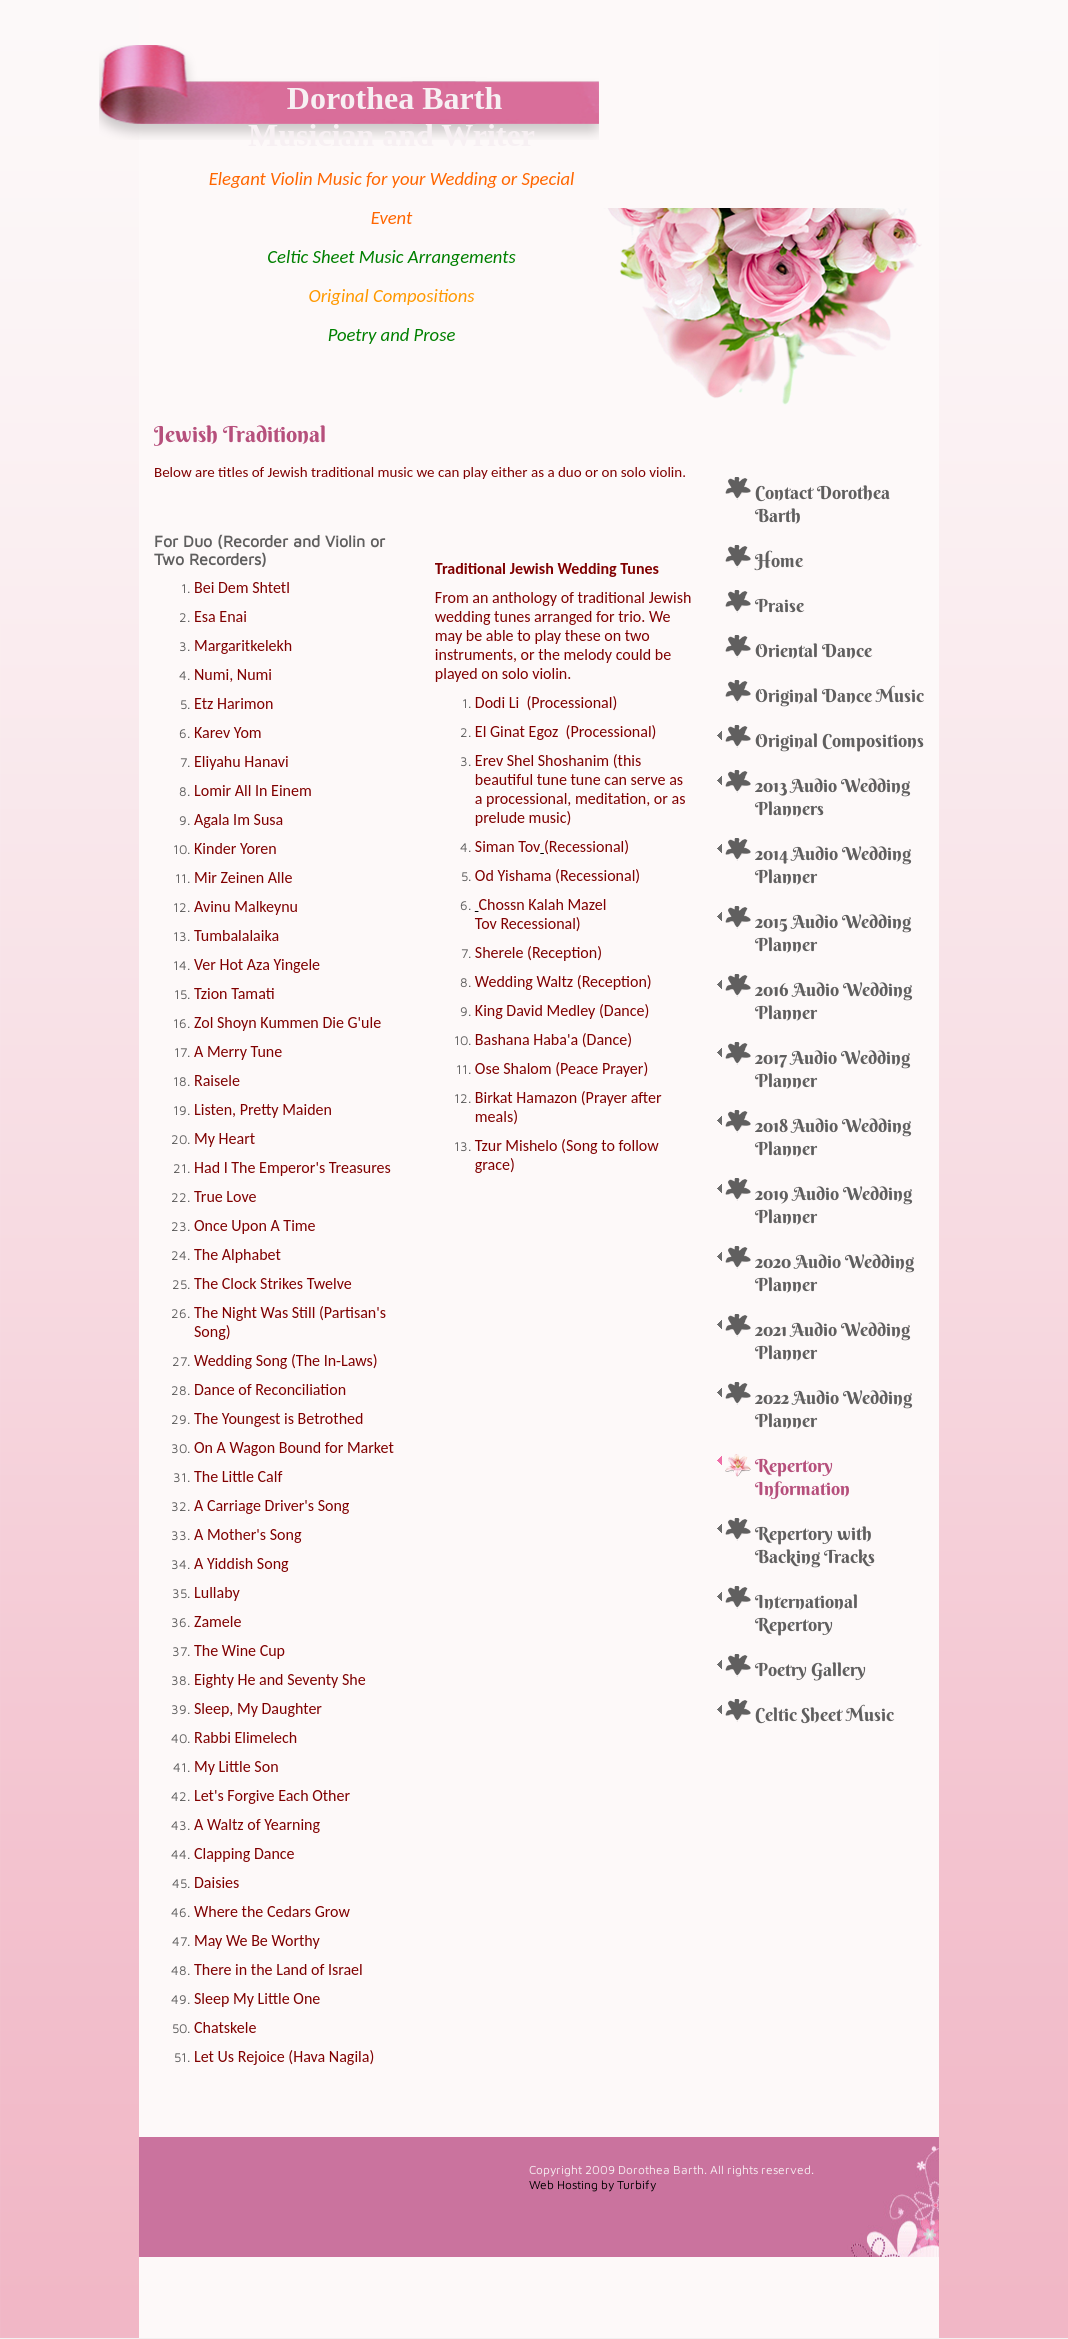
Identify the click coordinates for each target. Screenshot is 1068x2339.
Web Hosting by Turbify (592, 2184)
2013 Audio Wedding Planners (832, 797)
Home (779, 560)
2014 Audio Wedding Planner (833, 865)
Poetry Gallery (810, 1669)
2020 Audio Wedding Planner (834, 1273)
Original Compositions (839, 740)
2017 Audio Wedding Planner (832, 1069)
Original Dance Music (839, 695)
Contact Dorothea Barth (822, 504)
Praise (779, 605)
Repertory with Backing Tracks (815, 1545)
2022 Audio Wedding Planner (833, 1409)
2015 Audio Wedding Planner (833, 933)
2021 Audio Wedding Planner (832, 1341)
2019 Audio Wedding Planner (833, 1205)
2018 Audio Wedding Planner (833, 1137)
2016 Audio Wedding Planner (833, 1001)
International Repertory (806, 1613)
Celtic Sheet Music (824, 1714)
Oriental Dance (813, 650)
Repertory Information (802, 1477)
